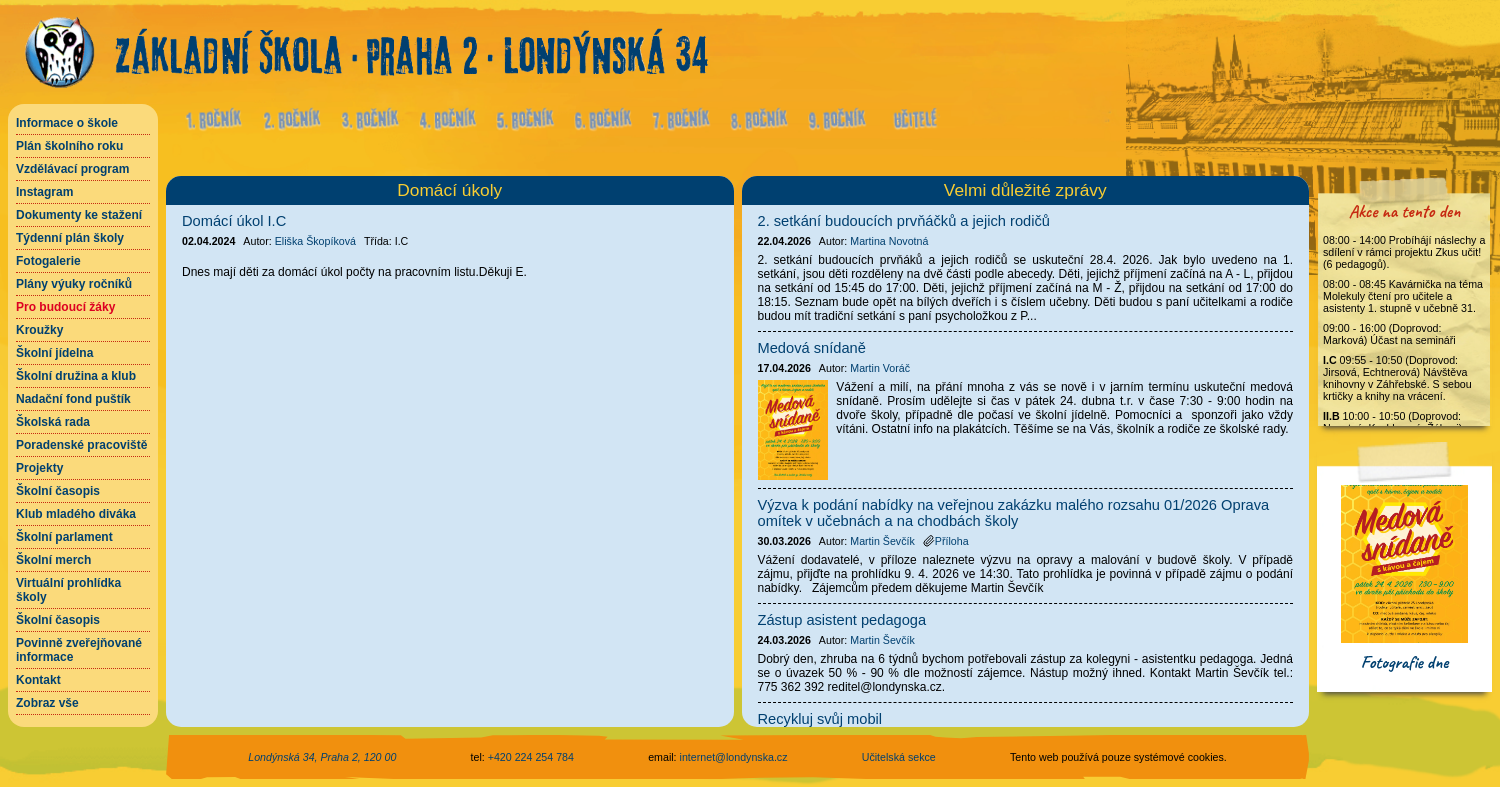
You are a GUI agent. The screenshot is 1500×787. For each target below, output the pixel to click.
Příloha (946, 541)
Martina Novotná (889, 241)
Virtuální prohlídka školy (68, 590)
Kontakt (38, 680)
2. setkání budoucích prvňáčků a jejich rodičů (904, 221)
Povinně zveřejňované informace (79, 650)
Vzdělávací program (72, 169)
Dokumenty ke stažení (79, 215)
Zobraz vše (47, 703)
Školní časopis (58, 491)
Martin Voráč (880, 368)
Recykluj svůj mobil (820, 719)
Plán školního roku (69, 146)
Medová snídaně (812, 348)
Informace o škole (67, 123)
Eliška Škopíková (315, 241)
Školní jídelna (54, 353)
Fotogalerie (48, 261)
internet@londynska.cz (734, 757)
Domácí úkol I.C (234, 221)
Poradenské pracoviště (81, 445)
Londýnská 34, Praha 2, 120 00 (322, 757)
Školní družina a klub (76, 376)
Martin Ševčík (882, 541)
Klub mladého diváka (76, 514)
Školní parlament (64, 537)
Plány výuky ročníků (74, 284)
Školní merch (53, 560)
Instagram (44, 192)
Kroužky (39, 330)
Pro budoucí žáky (65, 307)
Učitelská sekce (899, 757)
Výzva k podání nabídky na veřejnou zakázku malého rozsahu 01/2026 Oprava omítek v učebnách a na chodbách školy (1014, 513)
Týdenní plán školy (70, 238)
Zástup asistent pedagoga (842, 620)
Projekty (39, 468)
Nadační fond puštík (73, 399)
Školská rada (53, 422)
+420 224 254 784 (531, 757)
